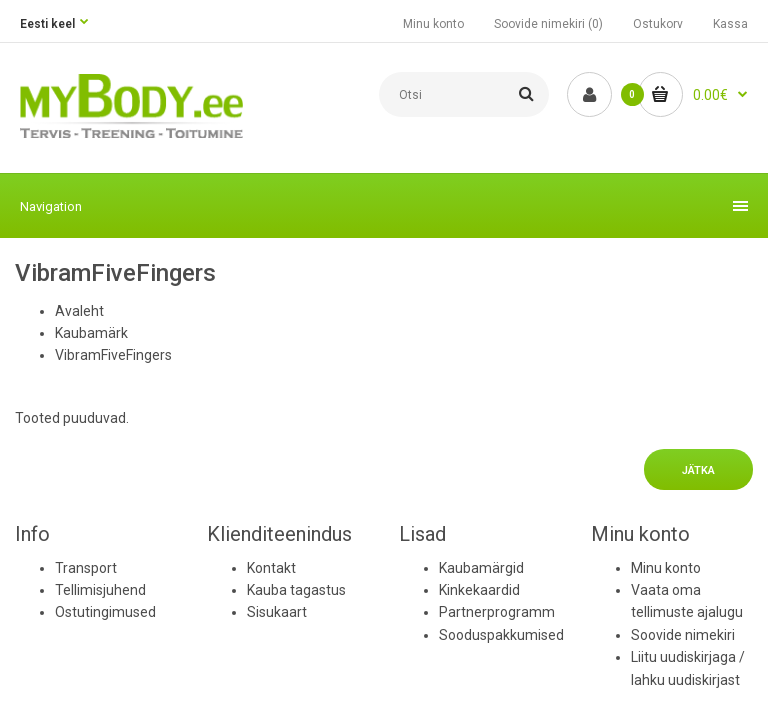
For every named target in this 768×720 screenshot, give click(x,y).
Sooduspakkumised (501, 635)
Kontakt (271, 568)
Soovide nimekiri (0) (548, 24)
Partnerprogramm (497, 612)
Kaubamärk (91, 333)
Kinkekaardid (479, 590)
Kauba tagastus (296, 590)
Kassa (730, 24)
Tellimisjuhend (100, 590)
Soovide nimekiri (683, 635)
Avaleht (79, 311)
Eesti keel (47, 24)
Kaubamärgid (481, 568)
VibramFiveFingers (113, 355)
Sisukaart (277, 612)
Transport (86, 568)
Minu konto (433, 24)
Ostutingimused (105, 612)
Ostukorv (658, 24)
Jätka (698, 470)
